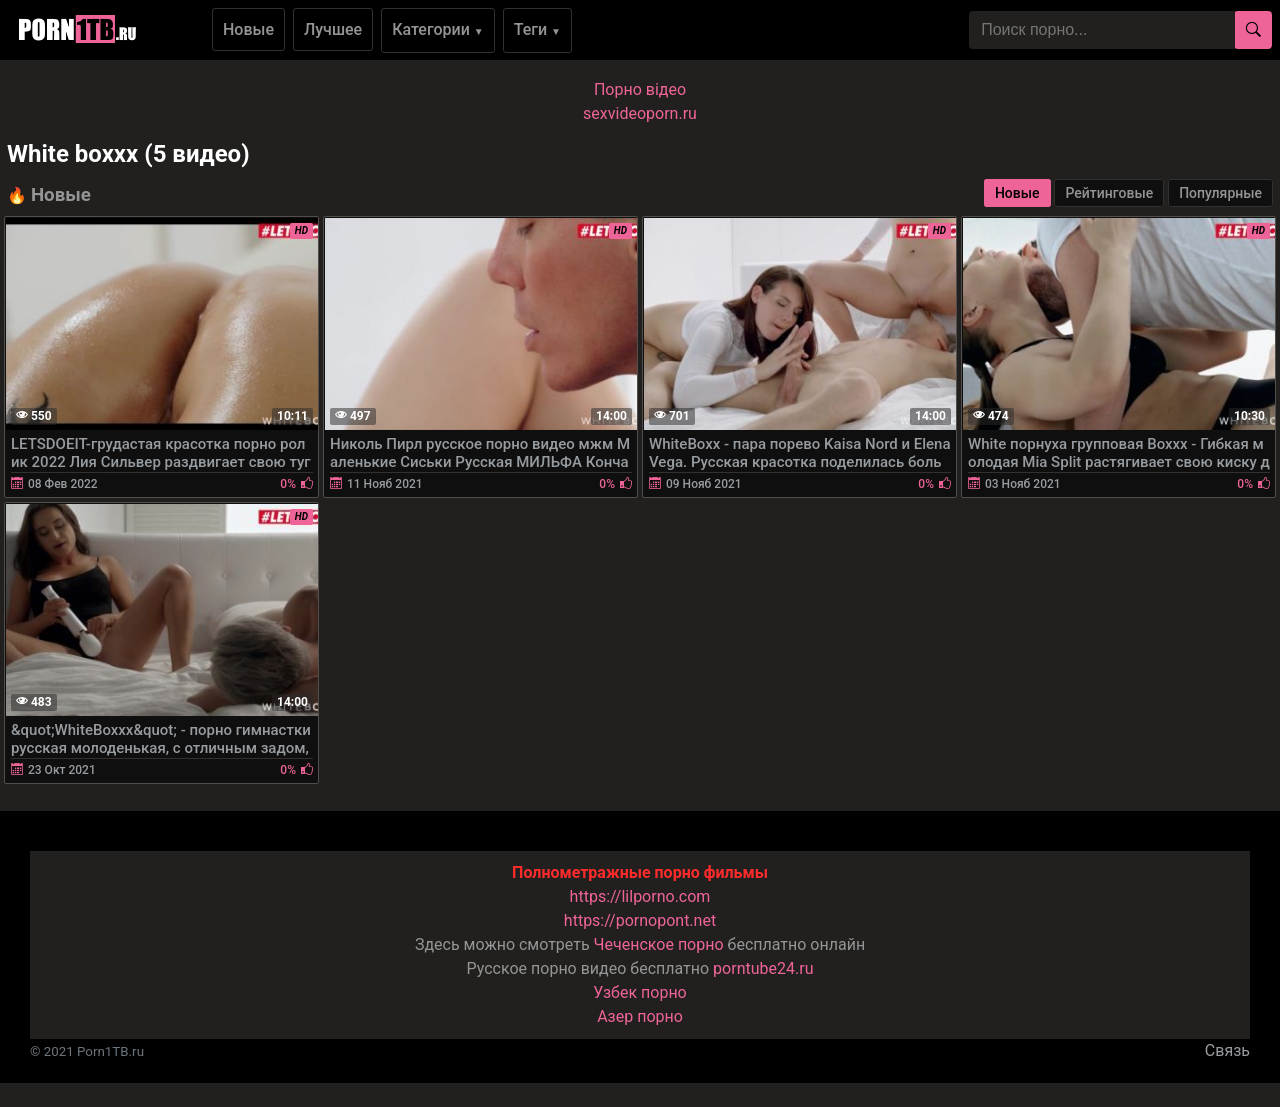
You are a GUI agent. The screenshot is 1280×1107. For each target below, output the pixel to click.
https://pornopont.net (640, 920)
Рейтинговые (1109, 193)
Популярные (1220, 193)
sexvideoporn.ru (640, 113)
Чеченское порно (659, 944)
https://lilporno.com (640, 896)
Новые (248, 29)
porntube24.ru (763, 968)
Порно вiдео (640, 89)
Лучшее (333, 29)
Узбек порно (640, 992)
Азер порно (640, 1016)
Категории (438, 29)
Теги (537, 29)
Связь (1227, 1050)
